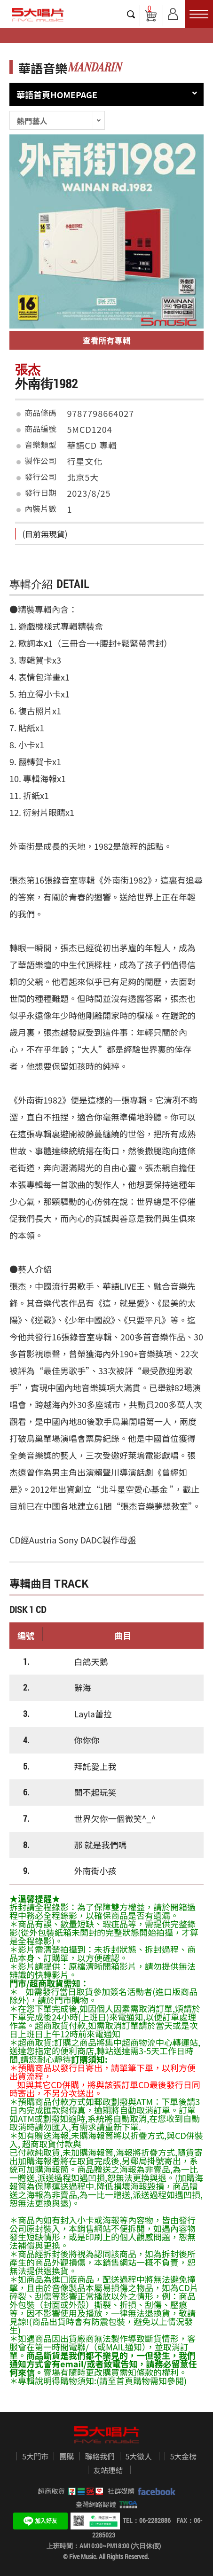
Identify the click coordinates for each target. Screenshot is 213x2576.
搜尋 (131, 14)
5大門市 (35, 2456)
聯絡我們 (100, 2456)
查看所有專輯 (107, 340)
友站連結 (108, 2470)
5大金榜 (183, 2456)
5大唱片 (37, 15)
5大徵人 (139, 2456)
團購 (66, 2456)
